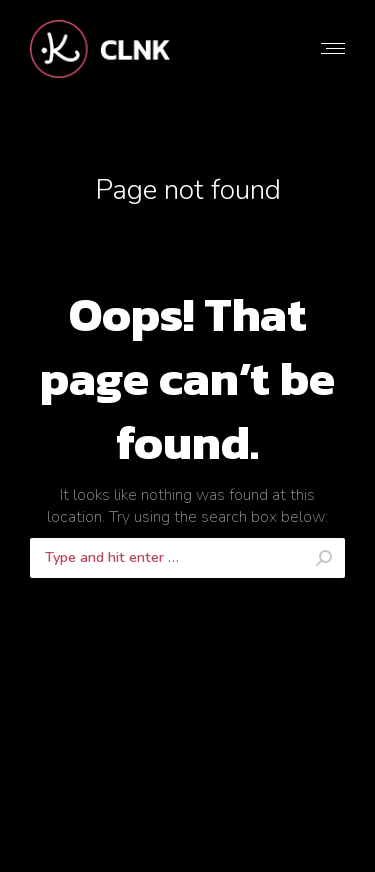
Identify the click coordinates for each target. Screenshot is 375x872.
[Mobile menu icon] (333, 48)
